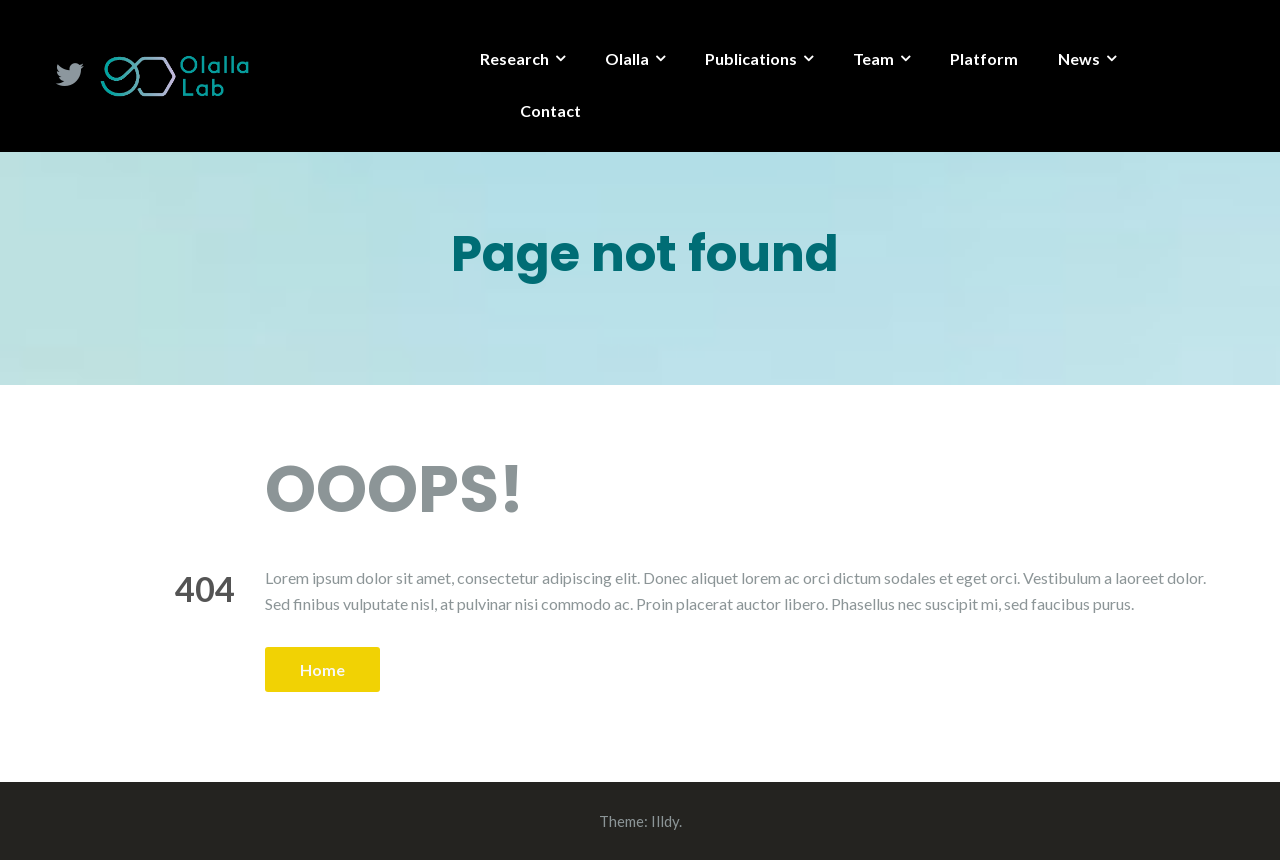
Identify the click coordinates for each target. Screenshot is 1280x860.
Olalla (627, 58)
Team (873, 58)
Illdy (665, 821)
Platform (984, 58)
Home (322, 669)
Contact (550, 110)
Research (514, 58)
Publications (751, 58)
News (1079, 58)
